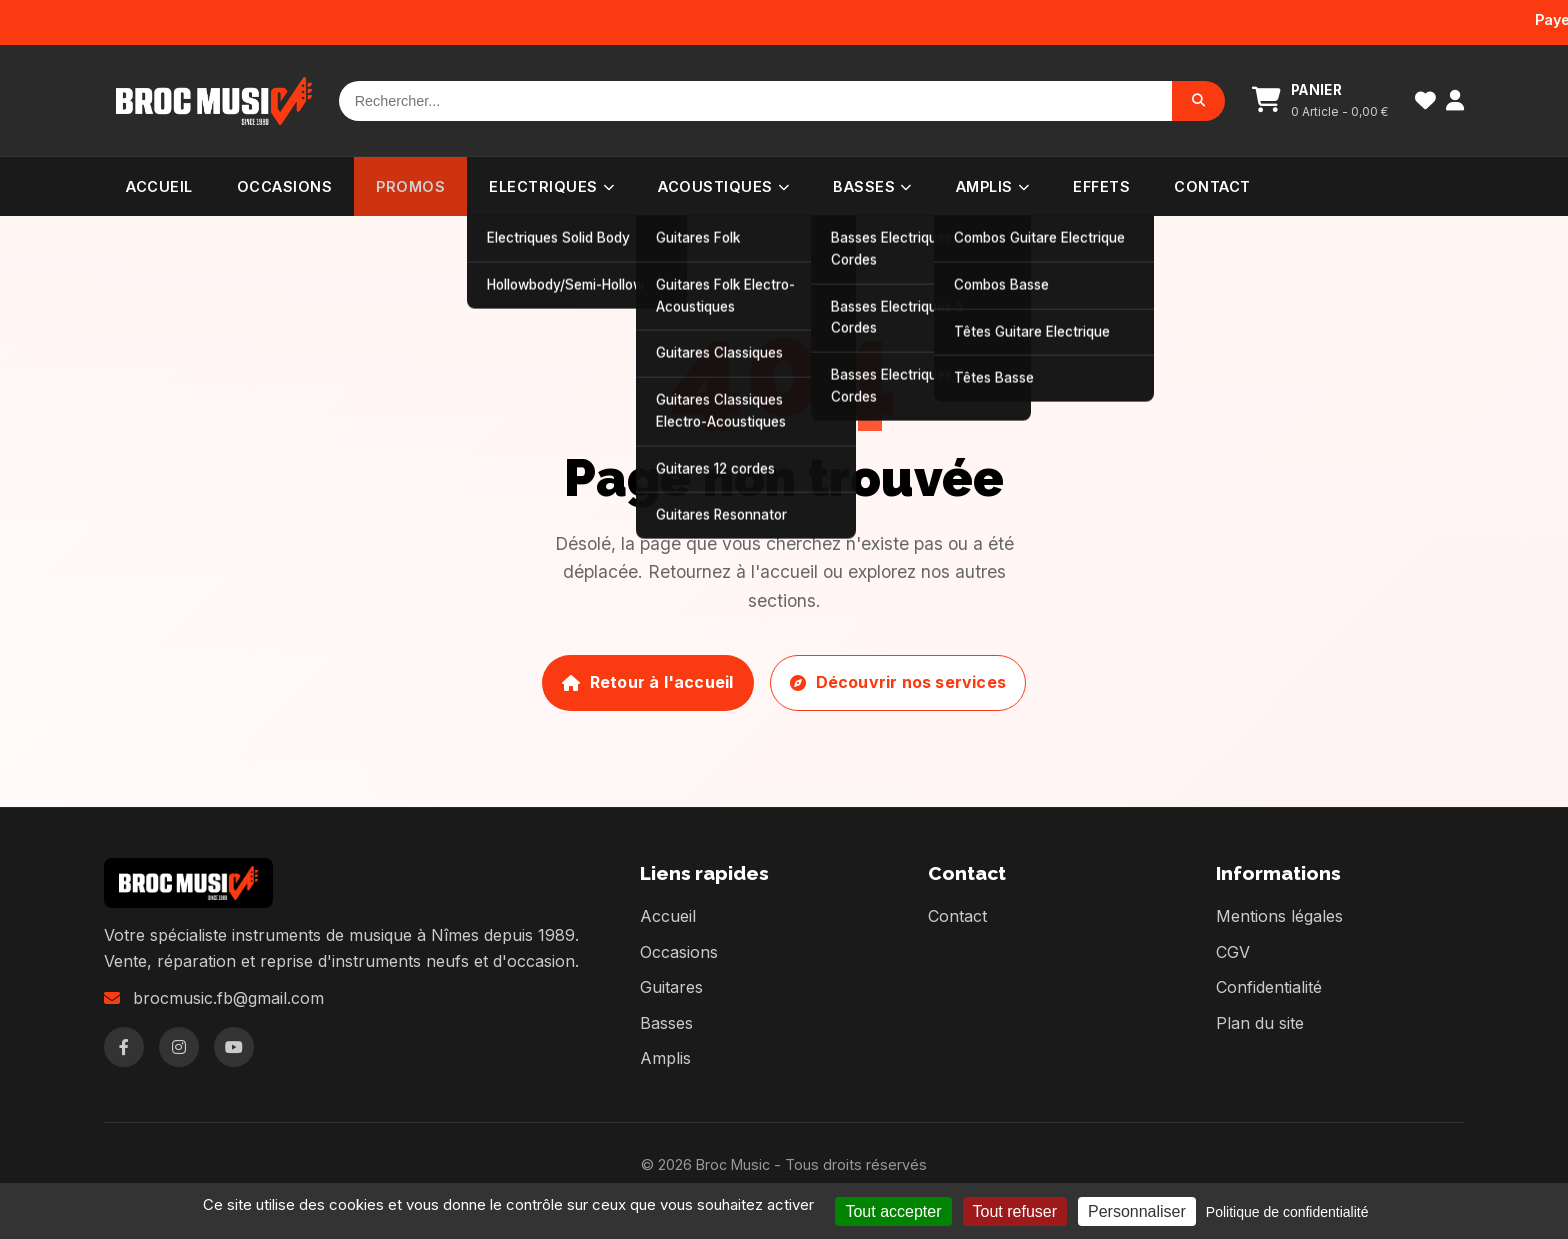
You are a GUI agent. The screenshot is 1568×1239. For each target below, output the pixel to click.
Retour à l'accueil (647, 682)
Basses (872, 186)
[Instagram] (179, 1047)
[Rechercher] (755, 101)
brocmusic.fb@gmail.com (228, 998)
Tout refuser (1015, 1211)
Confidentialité (1269, 987)
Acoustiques (723, 186)
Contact (1212, 186)
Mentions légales (1279, 916)
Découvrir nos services (898, 682)
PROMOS (410, 186)
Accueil (159, 186)
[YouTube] (234, 1047)
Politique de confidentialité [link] (1287, 1212)
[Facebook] (124, 1047)
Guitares (671, 987)
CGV (1233, 952)
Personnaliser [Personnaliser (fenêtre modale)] (1137, 1211)
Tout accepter (893, 1211)
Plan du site (1260, 1023)
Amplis (993, 186)
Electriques (551, 186)
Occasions (285, 186)
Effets (1101, 186)
